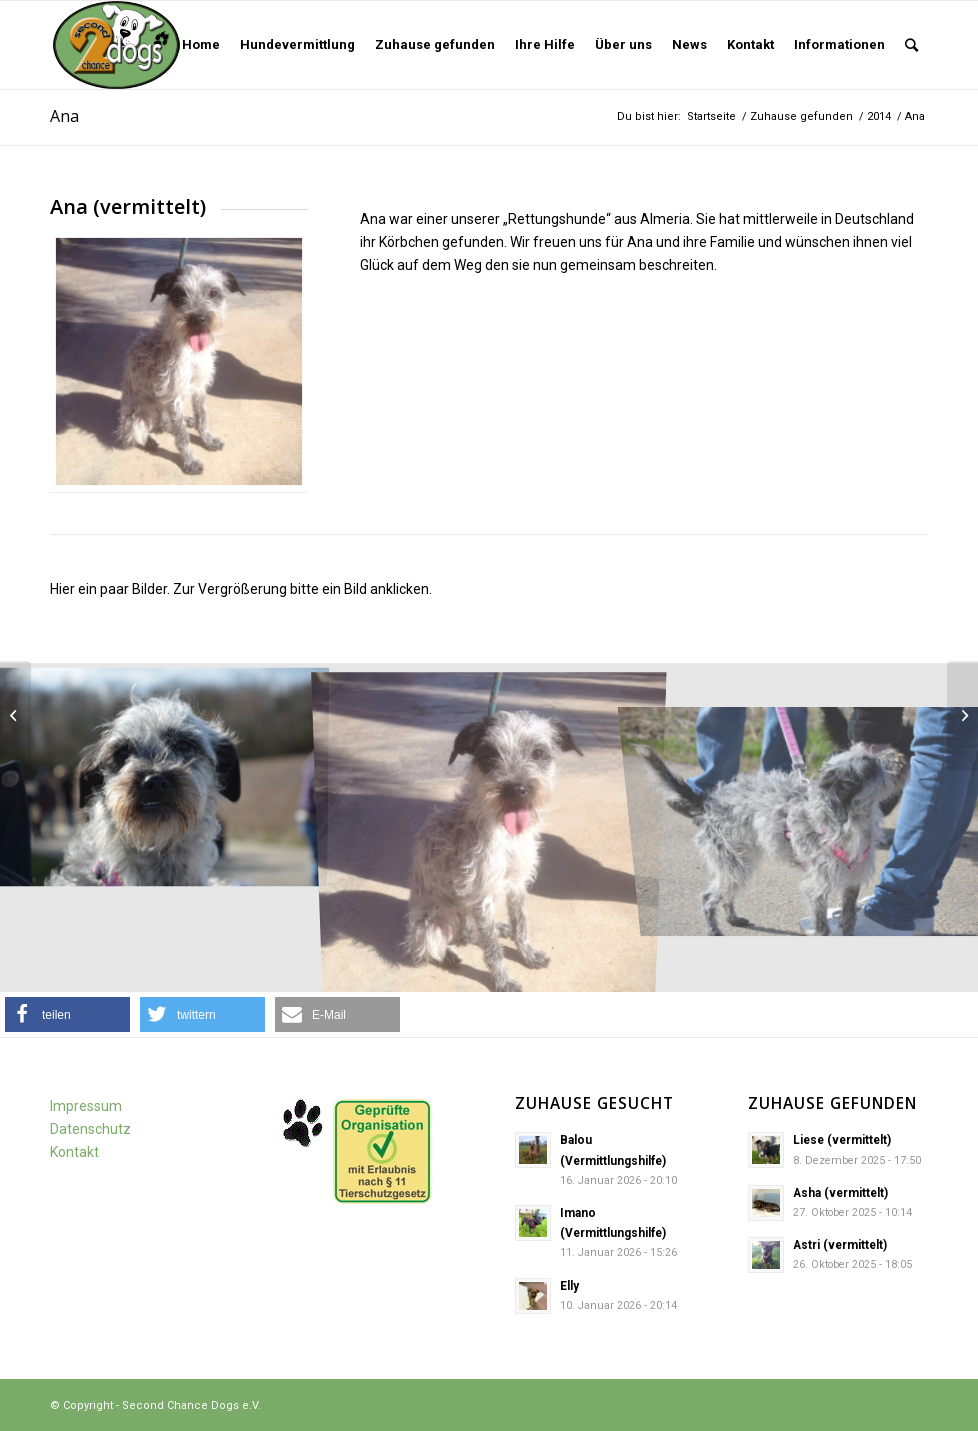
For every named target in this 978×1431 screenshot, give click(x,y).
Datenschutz (90, 1129)
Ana (64, 116)
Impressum (86, 1106)
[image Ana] (489, 828)
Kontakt (74, 1152)
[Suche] (911, 45)
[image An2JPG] (163, 772)
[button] (67, 1014)
